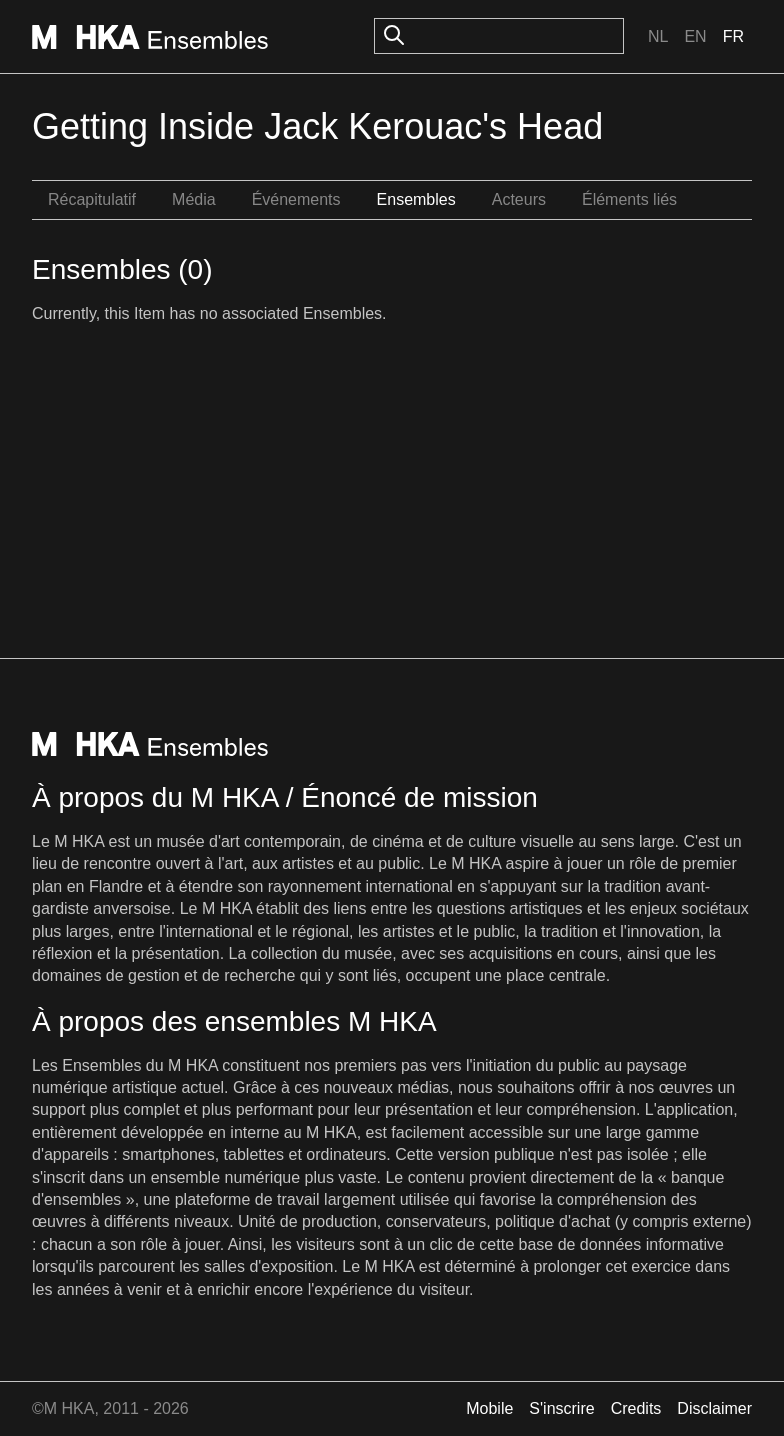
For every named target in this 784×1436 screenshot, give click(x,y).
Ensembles (416, 199)
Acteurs (519, 199)
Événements (296, 199)
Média (194, 199)
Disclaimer (714, 1408)
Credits (636, 1408)
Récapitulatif (92, 199)
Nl (658, 36)
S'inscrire (561, 1408)
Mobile (489, 1408)
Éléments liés (629, 199)
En (695, 36)
